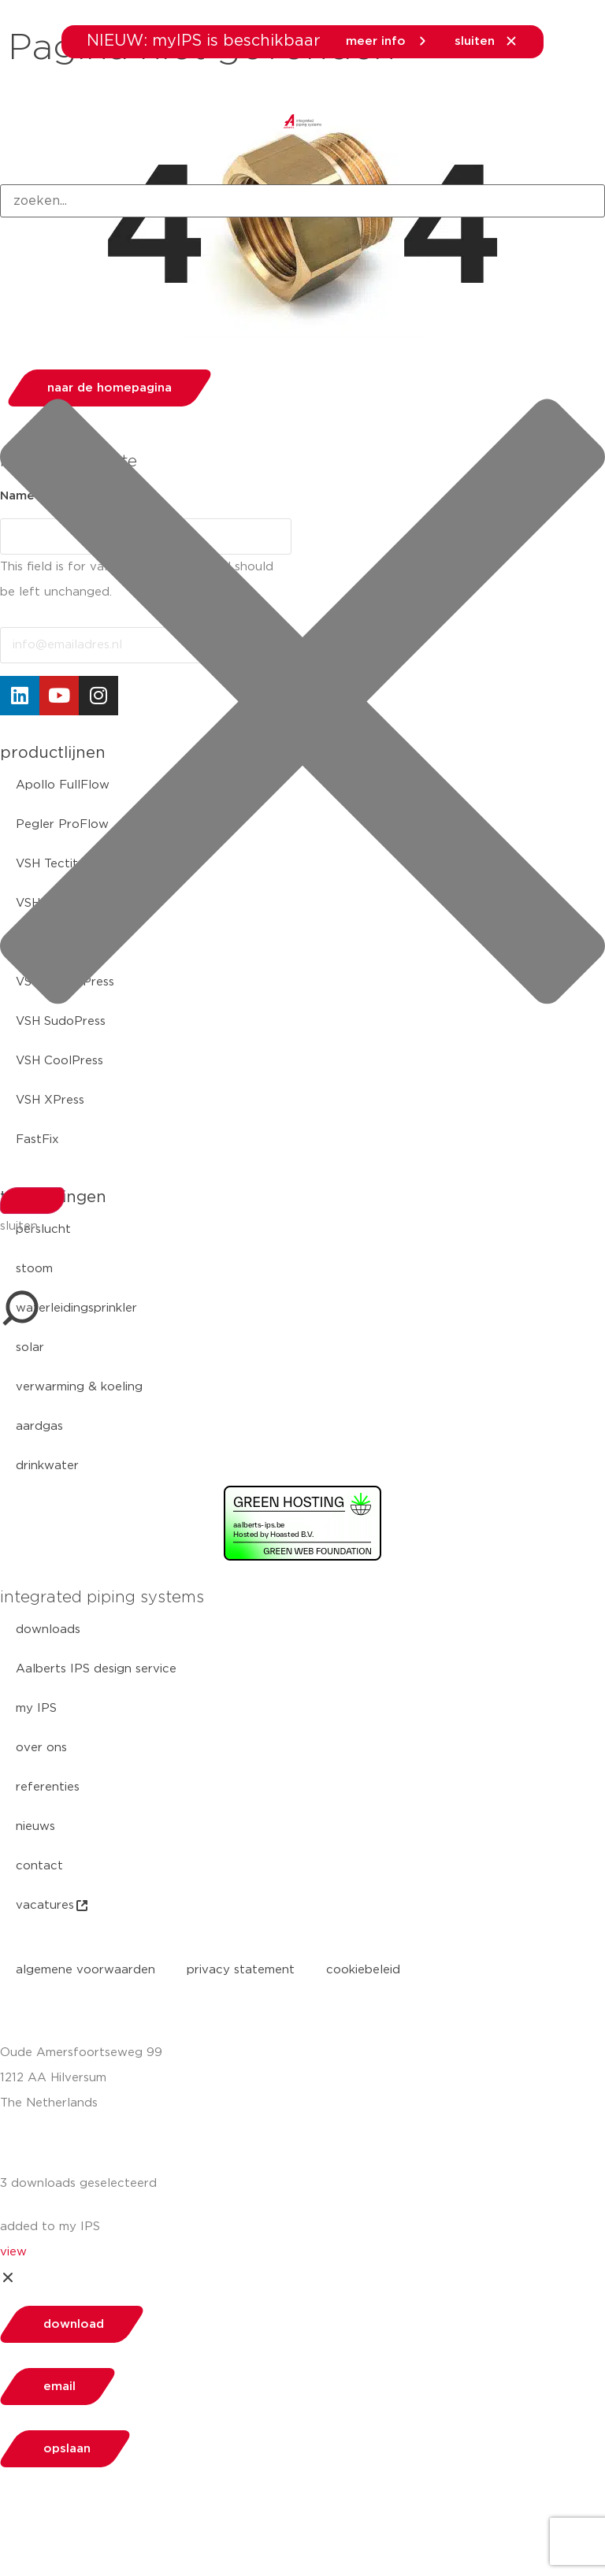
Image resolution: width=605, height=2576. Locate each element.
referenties (48, 1787)
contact (39, 1866)
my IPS (36, 1708)
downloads (48, 1629)
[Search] (32, 1200)
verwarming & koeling (79, 1387)
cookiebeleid (363, 1970)
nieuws (35, 1826)
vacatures (53, 1905)
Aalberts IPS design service (96, 1669)
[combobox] (302, 200)
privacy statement (241, 1970)
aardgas (39, 1426)
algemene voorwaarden (85, 1970)
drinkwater (47, 1466)
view (13, 2252)
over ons (41, 1748)
